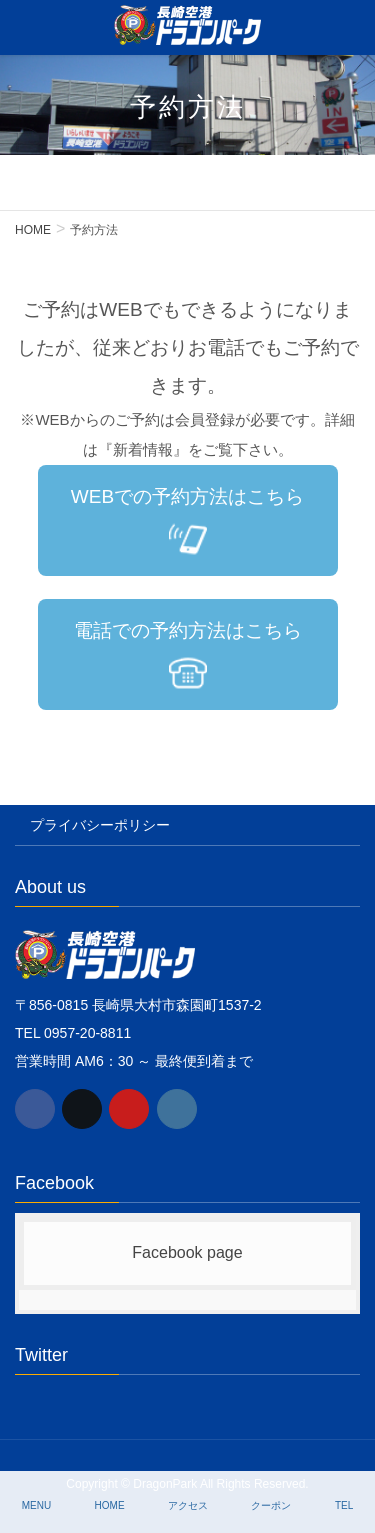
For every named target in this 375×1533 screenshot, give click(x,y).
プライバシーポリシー (100, 825)
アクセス (188, 1505)
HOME (110, 1505)
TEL (344, 1505)
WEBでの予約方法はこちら (187, 522)
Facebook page (187, 1252)
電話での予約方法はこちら (188, 656)
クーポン (271, 1505)
